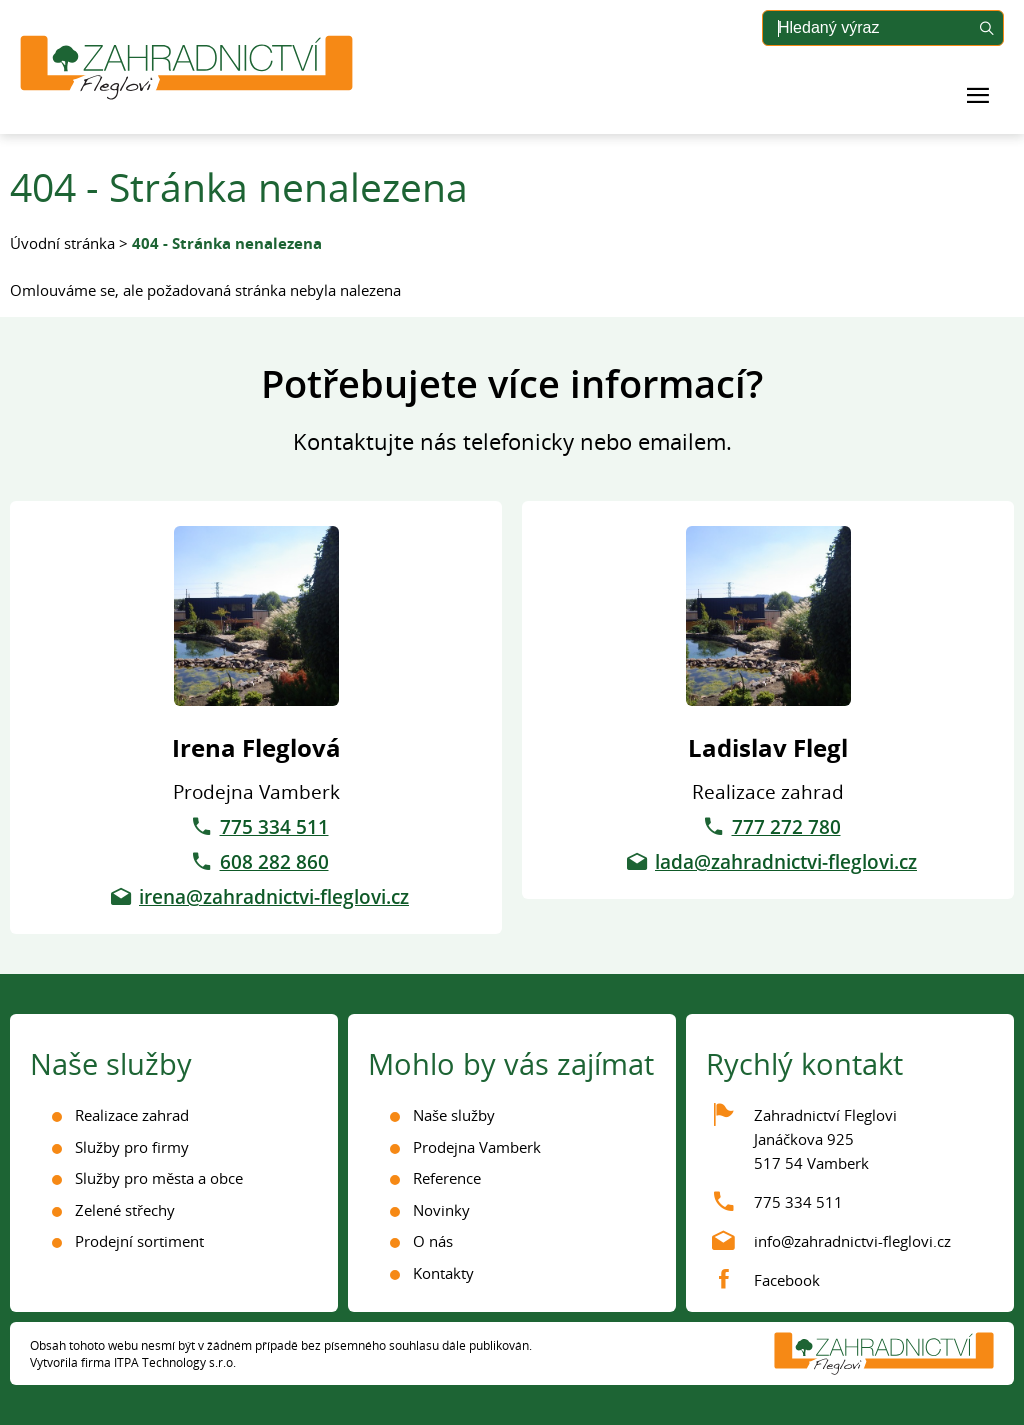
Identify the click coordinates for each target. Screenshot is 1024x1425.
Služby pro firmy (132, 1147)
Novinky (441, 1210)
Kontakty (443, 1273)
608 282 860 (274, 862)
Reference (447, 1178)
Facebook (787, 1280)
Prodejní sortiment (139, 1241)
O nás (433, 1241)
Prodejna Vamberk (477, 1147)
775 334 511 (274, 827)
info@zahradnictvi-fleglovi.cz (852, 1241)
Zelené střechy (125, 1210)
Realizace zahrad (132, 1115)
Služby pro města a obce (159, 1178)
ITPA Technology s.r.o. (175, 1362)
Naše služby (454, 1115)
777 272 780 (786, 827)
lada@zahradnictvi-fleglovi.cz (786, 862)
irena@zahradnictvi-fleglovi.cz (274, 897)
